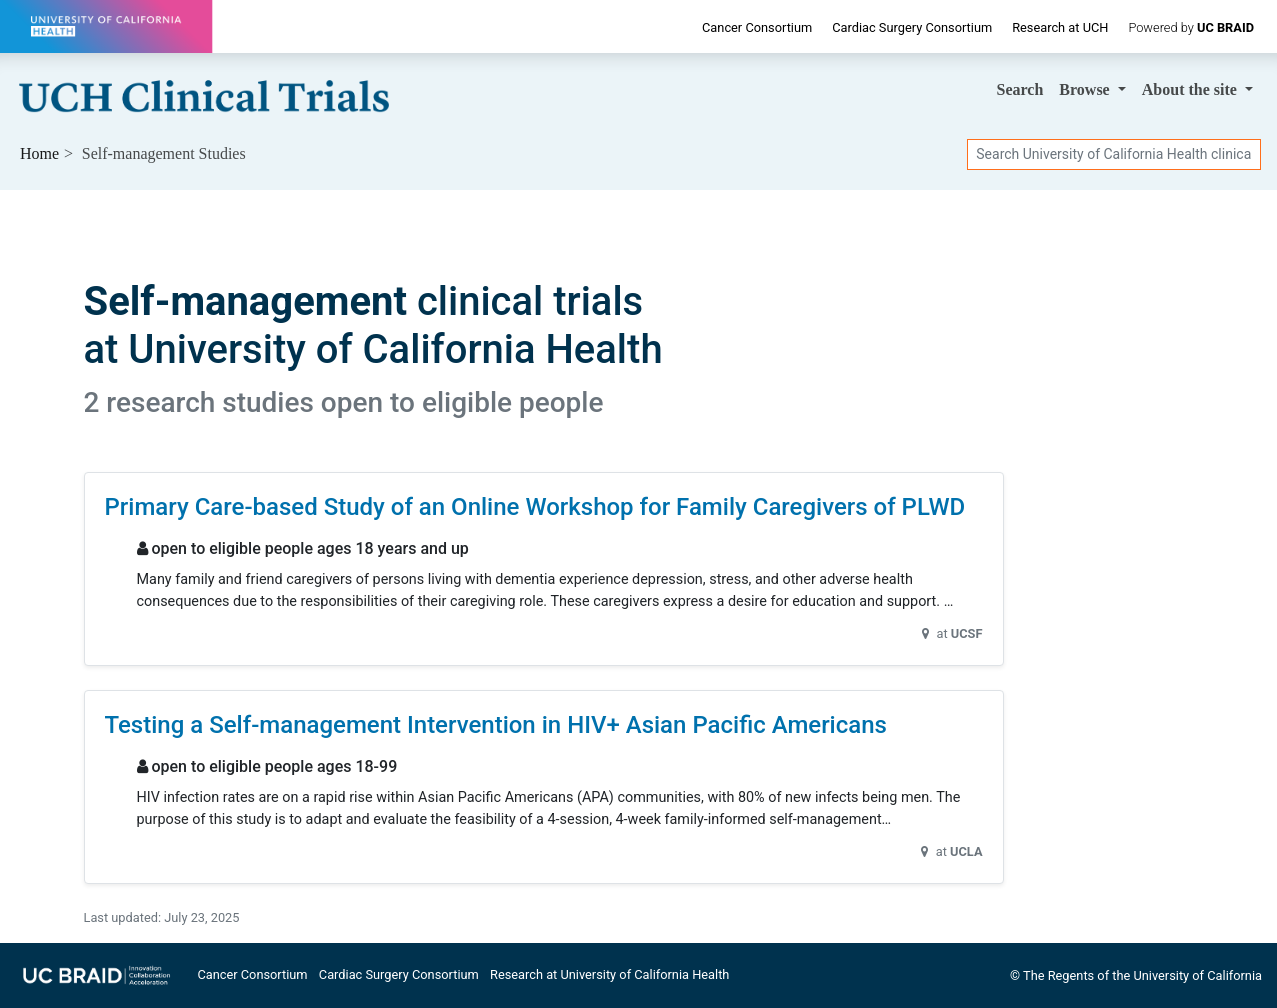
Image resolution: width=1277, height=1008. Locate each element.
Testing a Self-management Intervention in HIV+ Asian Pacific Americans (496, 725)
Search (1020, 89)
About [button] (1191, 89)
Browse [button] (1086, 89)
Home (39, 153)
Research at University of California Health (609, 974)
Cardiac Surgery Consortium (912, 27)
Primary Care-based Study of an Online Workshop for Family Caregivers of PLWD (535, 507)
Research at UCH (1060, 27)
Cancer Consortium (757, 27)
